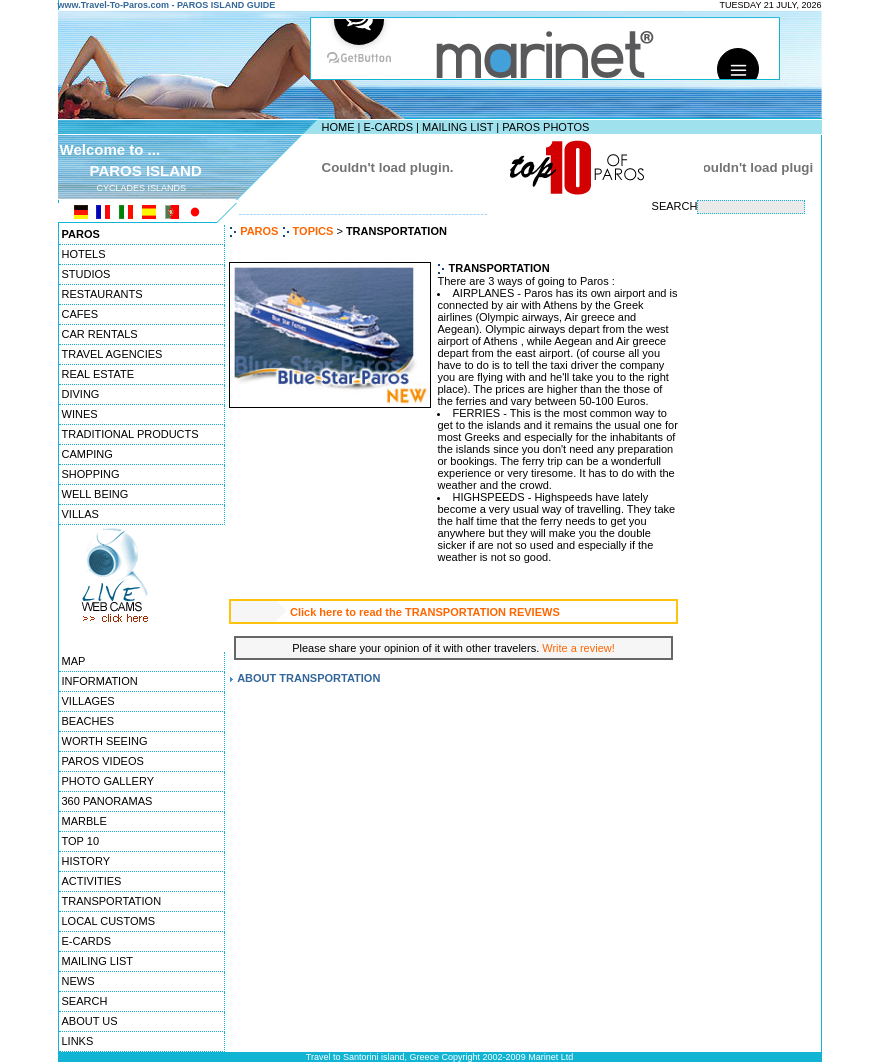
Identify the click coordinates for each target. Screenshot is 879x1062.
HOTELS (84, 254)
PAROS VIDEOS (103, 761)
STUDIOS (86, 274)
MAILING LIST (457, 127)
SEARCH (85, 1001)
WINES (80, 414)
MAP (74, 661)
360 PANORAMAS (107, 801)
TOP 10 (81, 841)
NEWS (78, 981)
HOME (338, 127)
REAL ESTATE (98, 374)
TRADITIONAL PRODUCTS (130, 434)
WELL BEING (95, 494)
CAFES (80, 314)
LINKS (78, 1041)
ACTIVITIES (92, 881)
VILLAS (80, 514)
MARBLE (84, 821)
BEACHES (88, 721)
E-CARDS (388, 127)
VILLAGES (88, 701)
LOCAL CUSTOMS (109, 921)
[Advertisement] (761, 525)
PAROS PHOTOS (545, 127)
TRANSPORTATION (112, 901)
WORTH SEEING (105, 741)
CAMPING (87, 454)
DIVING (81, 394)
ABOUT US (90, 1021)
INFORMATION (100, 681)
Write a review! (578, 648)
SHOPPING (91, 474)
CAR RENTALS (100, 334)
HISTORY (86, 861)
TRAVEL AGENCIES (112, 354)
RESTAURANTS (102, 294)
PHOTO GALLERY (108, 781)
